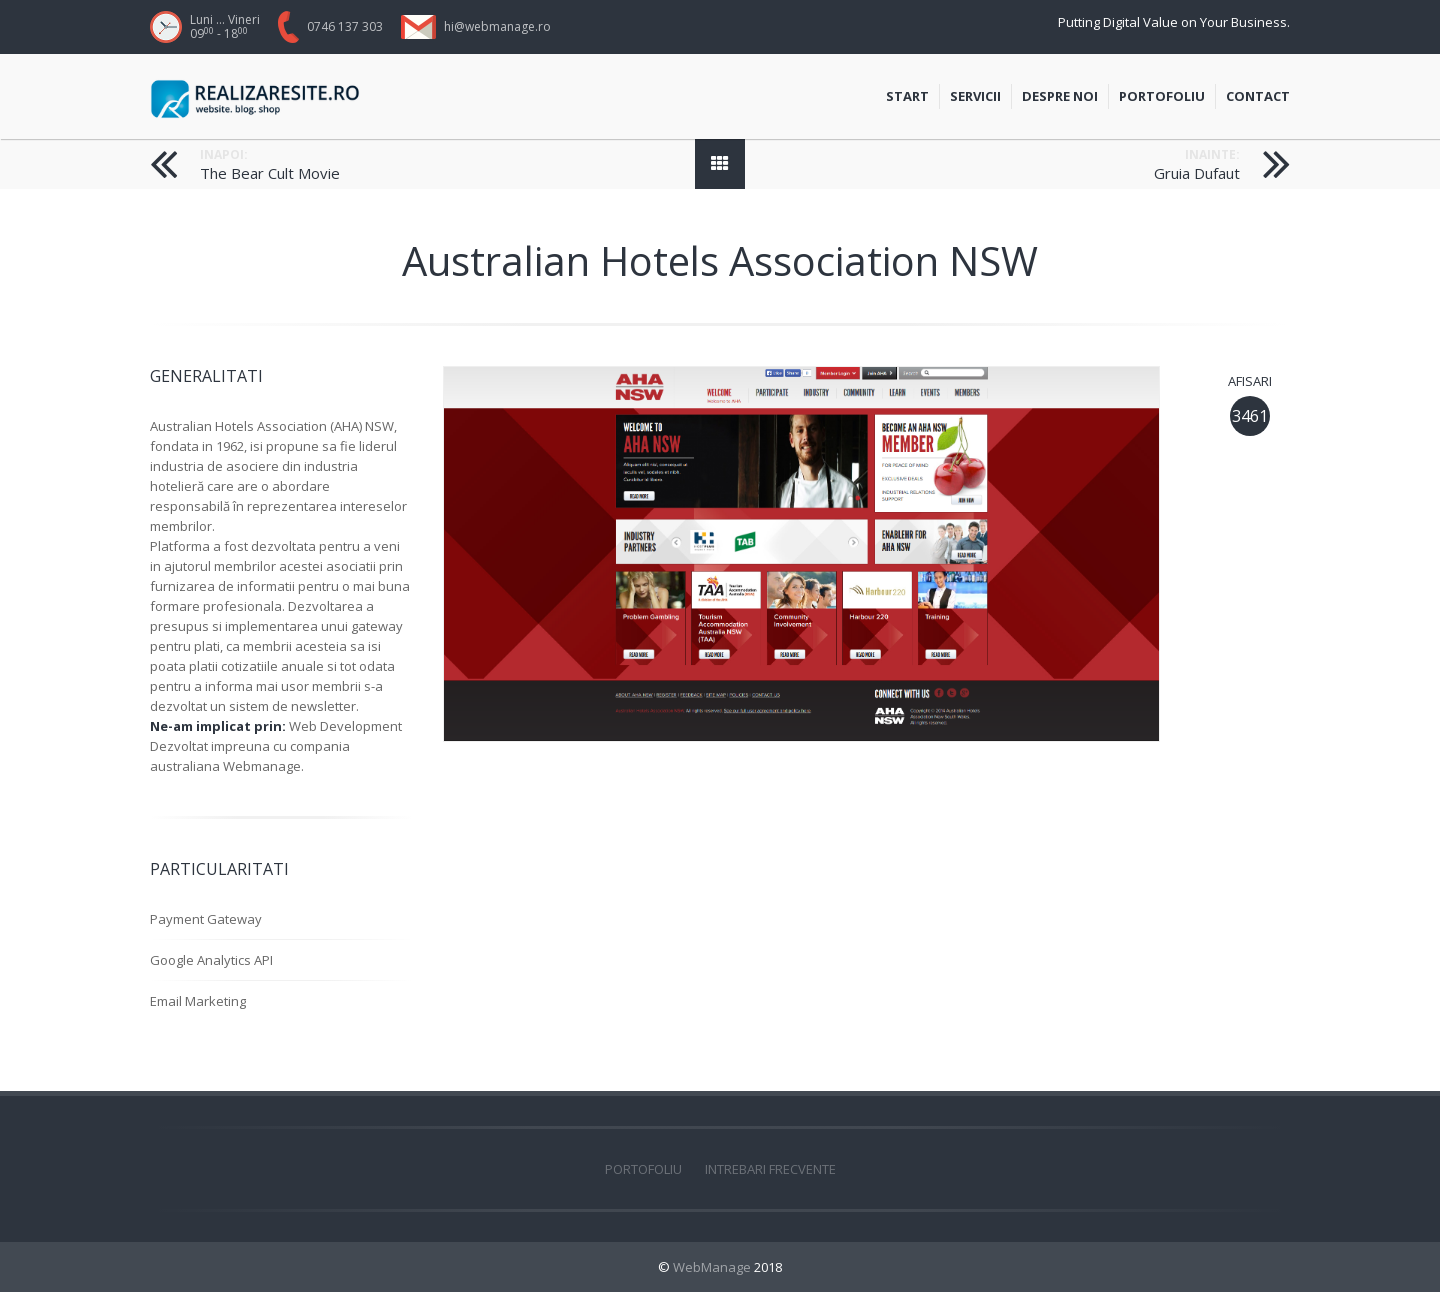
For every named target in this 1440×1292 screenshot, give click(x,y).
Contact (1258, 98)
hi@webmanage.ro (497, 26)
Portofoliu (1167, 98)
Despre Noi (1060, 98)
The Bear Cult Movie (270, 173)
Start (912, 98)
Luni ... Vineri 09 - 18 (225, 26)
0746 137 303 (345, 26)
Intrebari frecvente (770, 1169)
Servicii (980, 98)
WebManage (712, 1267)
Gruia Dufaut (1197, 173)
